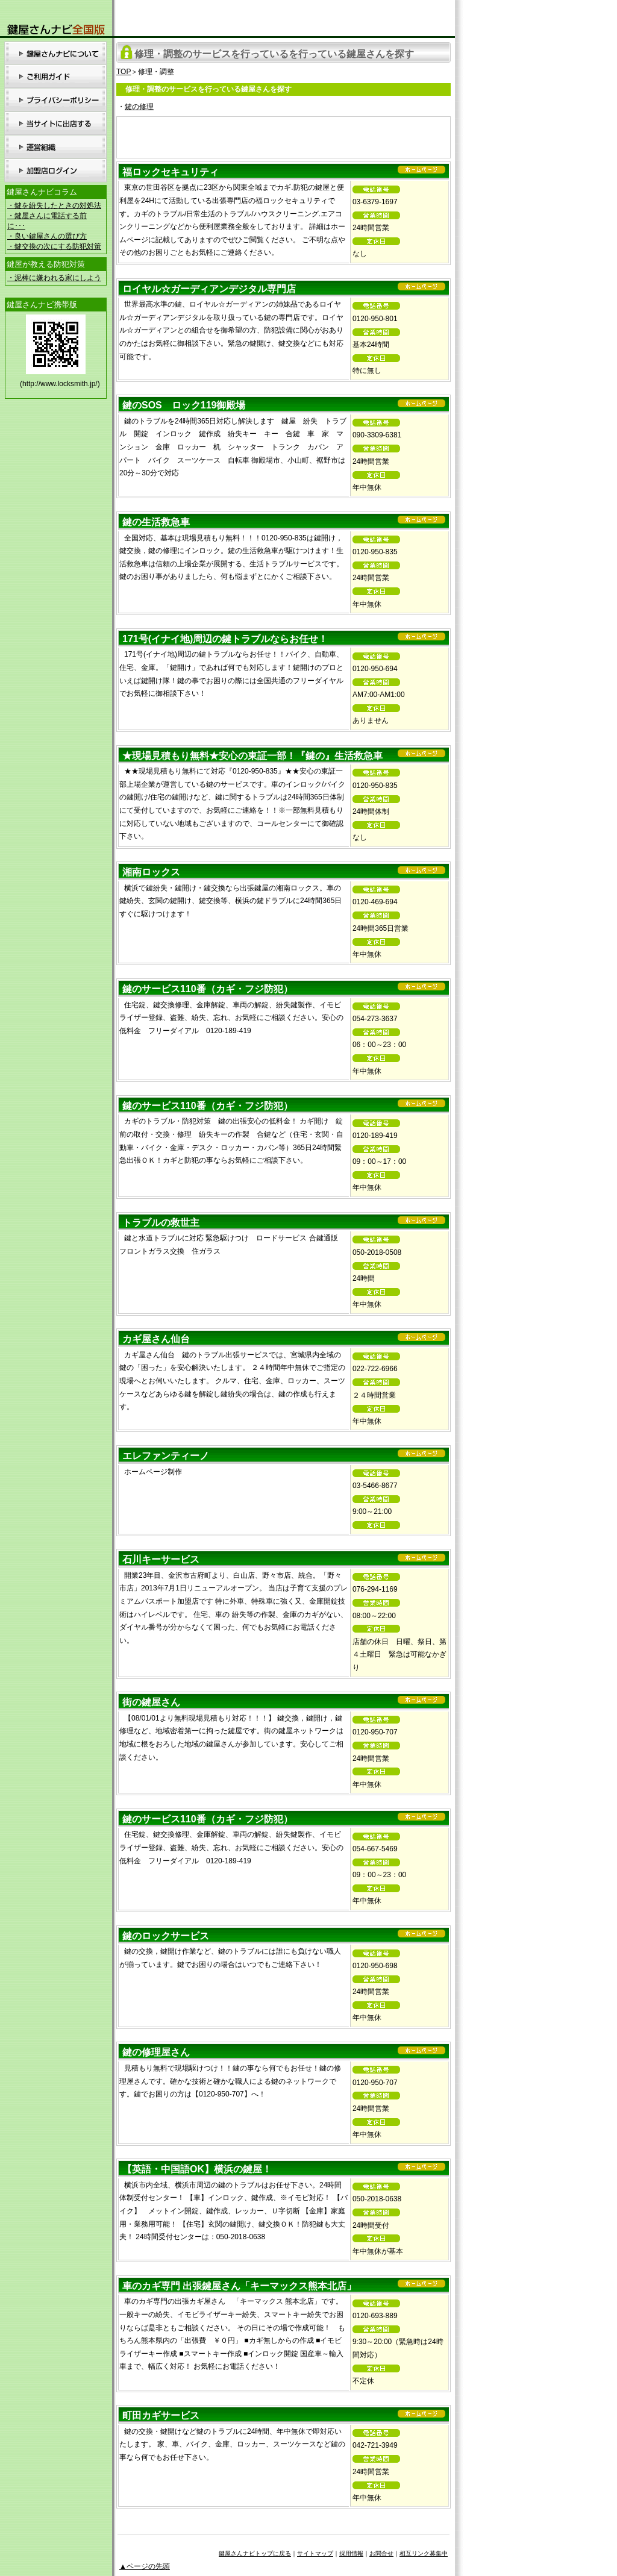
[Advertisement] (284, 135)
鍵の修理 (139, 106)
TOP (123, 71)
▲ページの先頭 (144, 2566)
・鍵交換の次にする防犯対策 (54, 246)
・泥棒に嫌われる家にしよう (54, 278)
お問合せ (381, 2553)
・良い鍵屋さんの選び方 (47, 236)
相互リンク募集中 (423, 2553)
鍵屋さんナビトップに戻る (255, 2553)
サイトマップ (315, 2553)
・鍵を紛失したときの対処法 (54, 205)
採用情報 (351, 2553)
